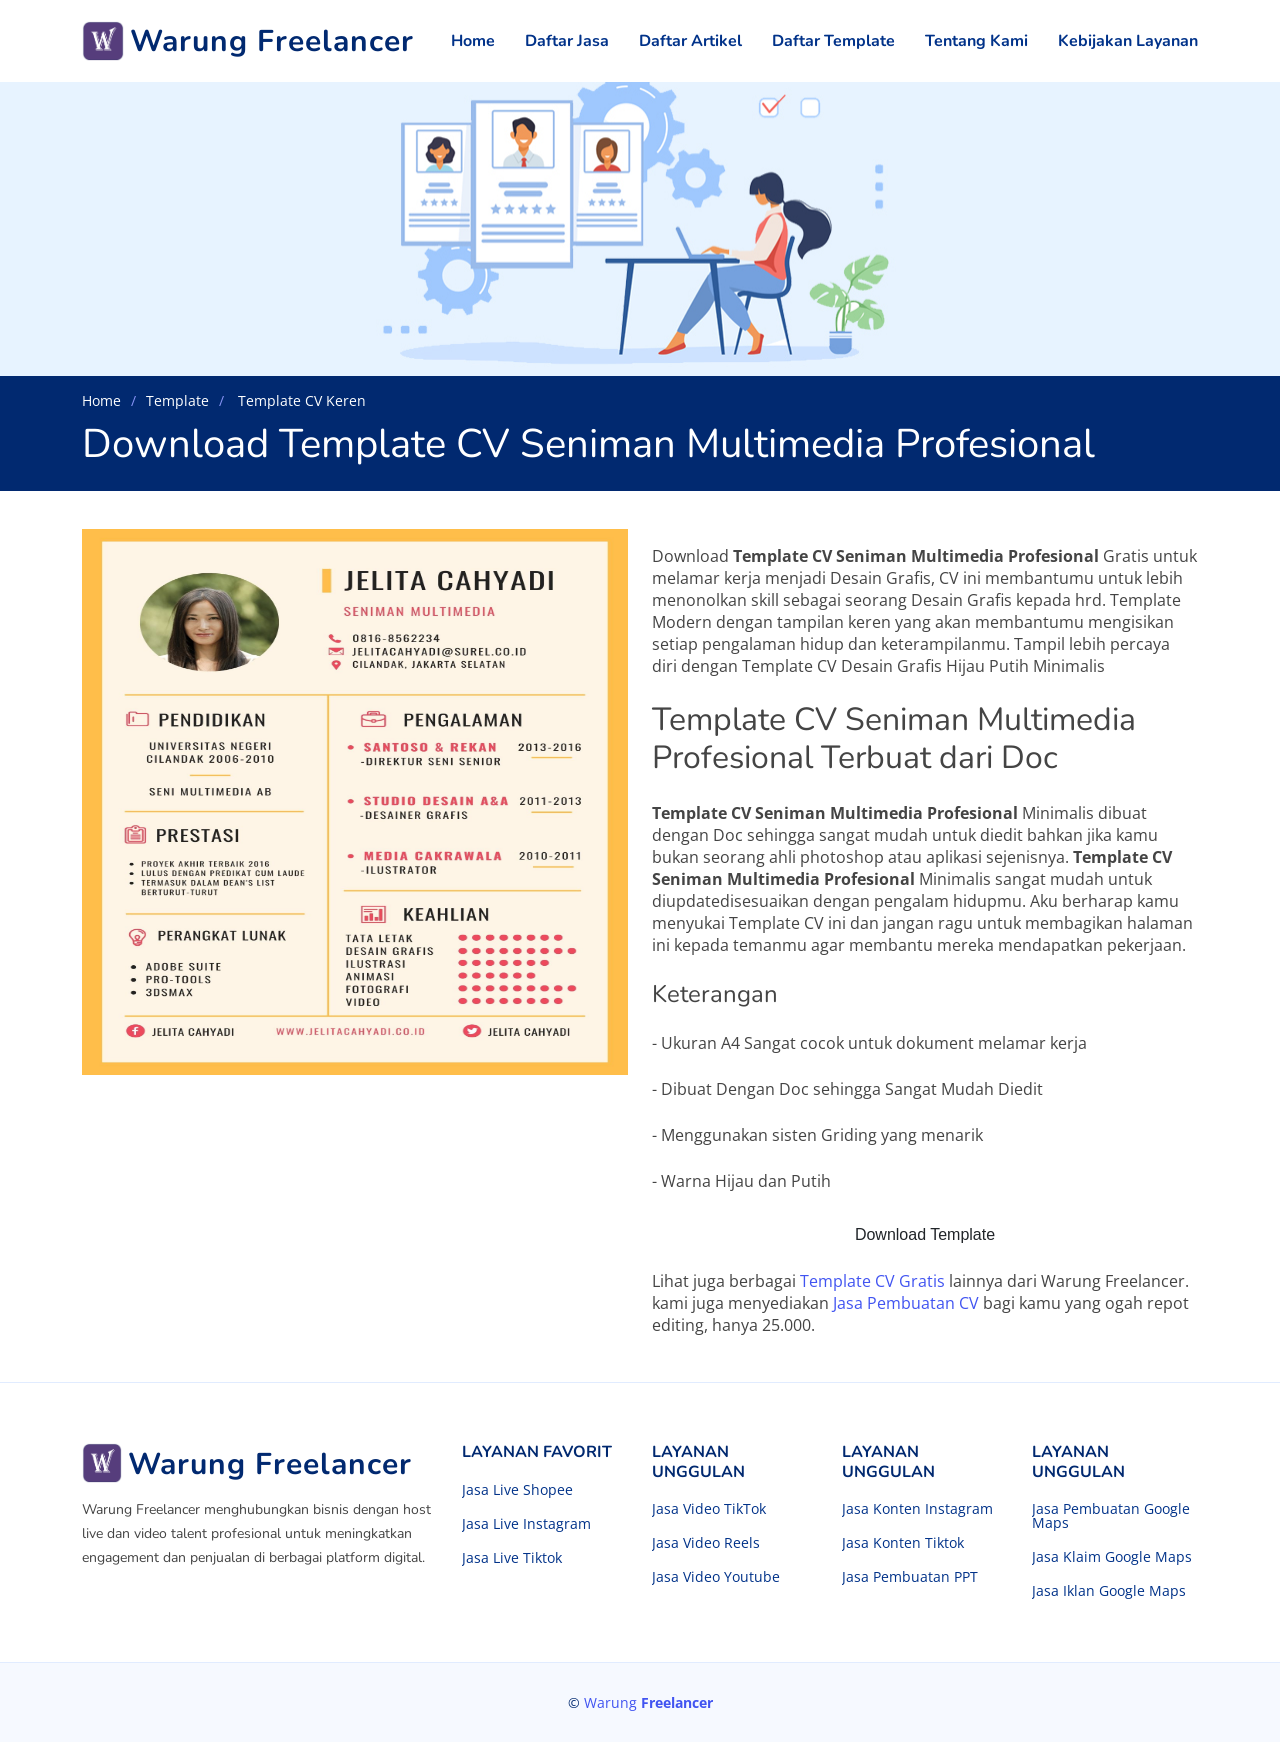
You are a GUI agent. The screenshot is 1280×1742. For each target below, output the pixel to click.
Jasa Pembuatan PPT (910, 1577)
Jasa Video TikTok (709, 1509)
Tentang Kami (976, 41)
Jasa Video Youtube (716, 1577)
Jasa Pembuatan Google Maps (1111, 1516)
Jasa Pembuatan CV (906, 1303)
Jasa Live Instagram (526, 1524)
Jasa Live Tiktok (512, 1558)
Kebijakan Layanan (1128, 41)
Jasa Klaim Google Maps (1112, 1557)
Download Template (925, 1234)
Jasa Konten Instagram (917, 1509)
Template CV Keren (300, 400)
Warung (648, 1702)
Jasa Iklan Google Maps (1109, 1591)
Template (177, 400)
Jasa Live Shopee (517, 1490)
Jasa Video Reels (706, 1543)
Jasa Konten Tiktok (903, 1543)
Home (473, 41)
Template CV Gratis (872, 1281)
